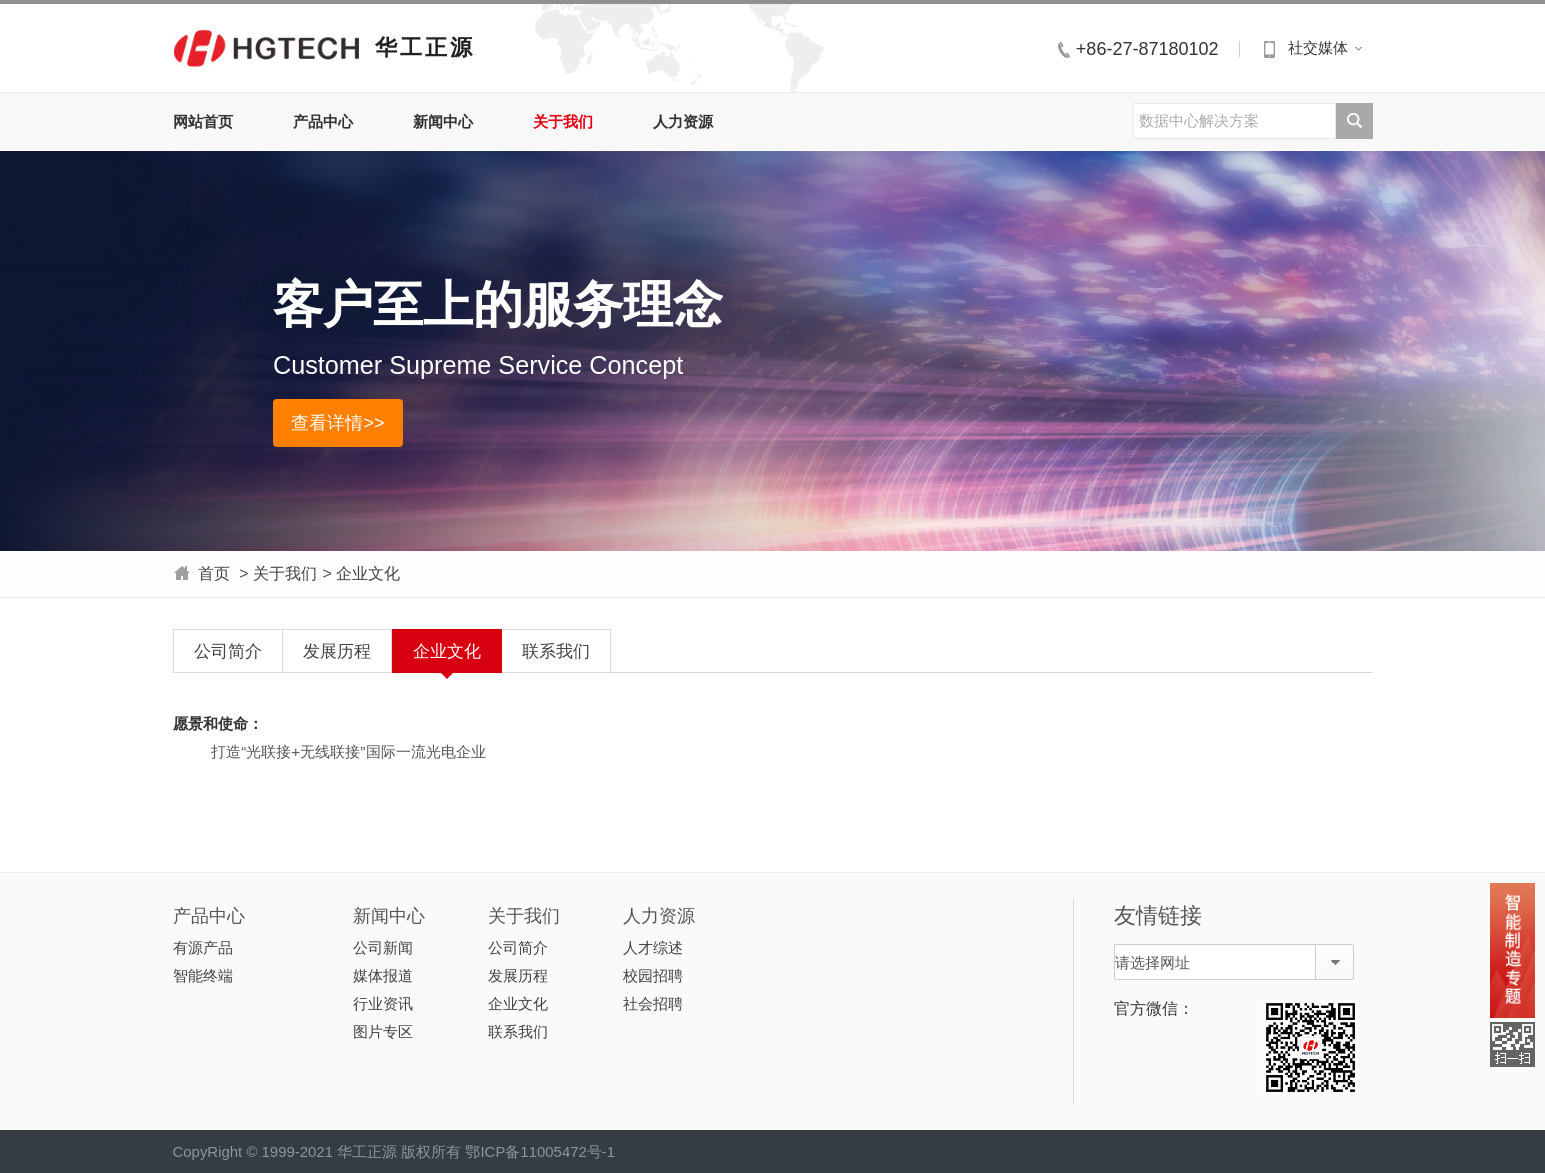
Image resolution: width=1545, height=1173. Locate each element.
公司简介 (228, 651)
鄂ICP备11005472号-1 (540, 1151)
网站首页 (203, 121)
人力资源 (683, 121)
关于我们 (563, 121)
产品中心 (323, 121)
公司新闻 (383, 947)
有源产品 (203, 947)
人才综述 (653, 947)
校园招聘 (653, 975)
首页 (214, 573)
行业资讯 (383, 1003)
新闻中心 (443, 121)
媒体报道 (383, 975)
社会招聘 (653, 1003)
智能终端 (203, 975)
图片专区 (383, 1031)
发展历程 (337, 651)
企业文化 (368, 573)
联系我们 (556, 651)
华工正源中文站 (266, 47)
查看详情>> (337, 423)
